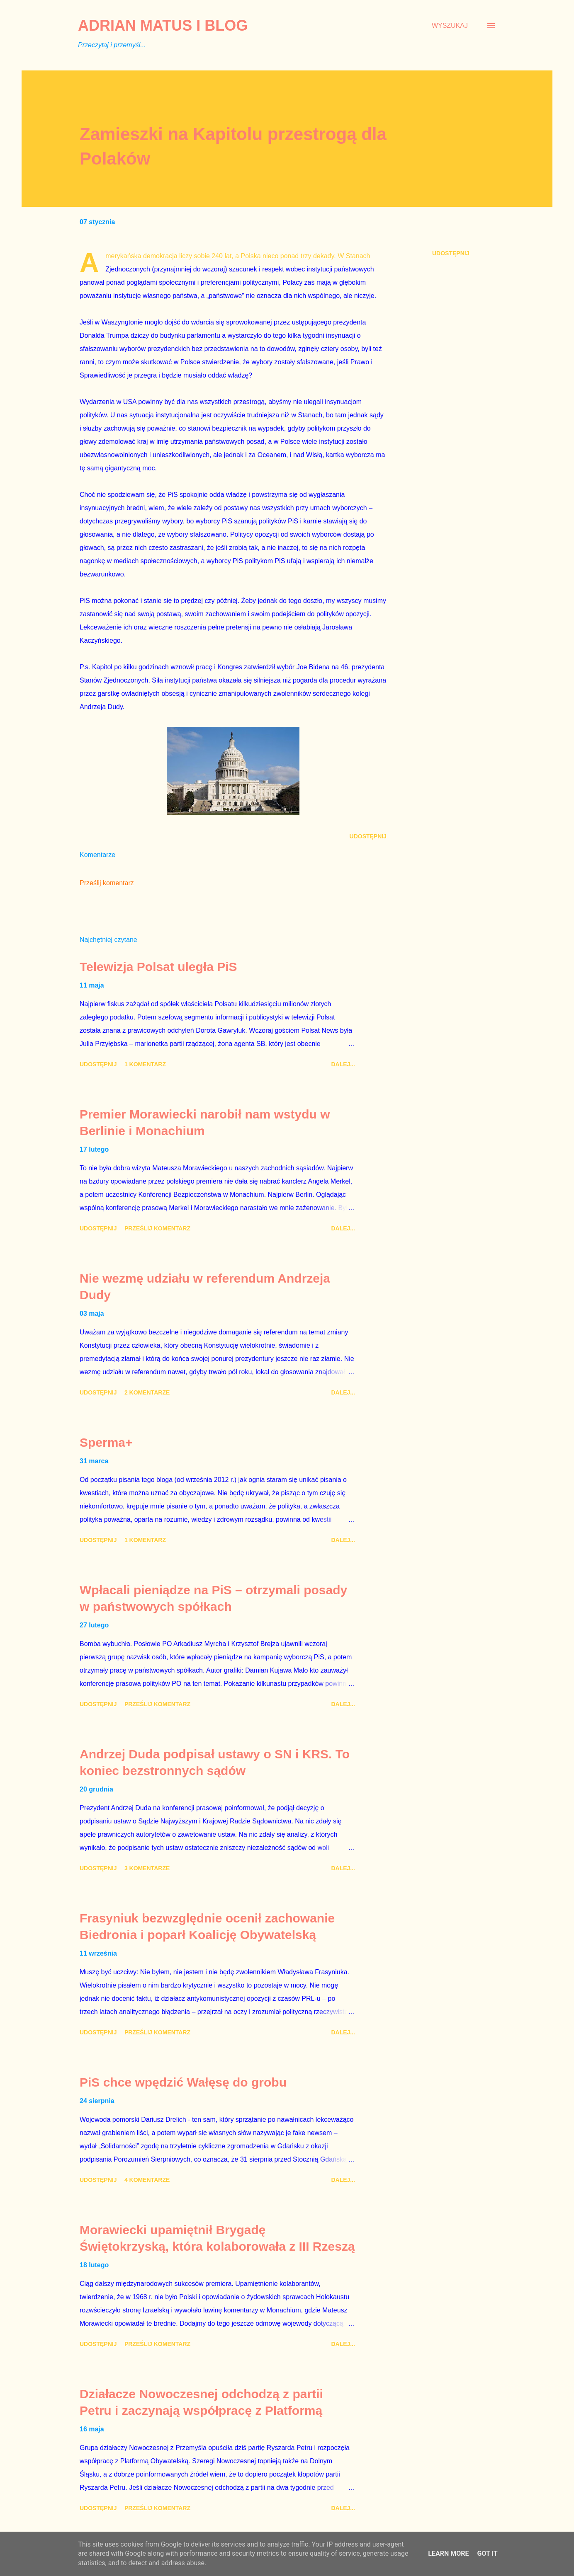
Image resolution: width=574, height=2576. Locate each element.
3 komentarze (147, 1868)
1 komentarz (145, 1064)
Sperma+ (106, 1442)
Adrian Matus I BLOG (163, 25)
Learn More (448, 2553)
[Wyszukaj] (450, 25)
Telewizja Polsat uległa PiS (158, 966)
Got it (487, 2553)
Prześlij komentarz (107, 882)
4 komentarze (147, 2180)
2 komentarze (147, 1392)
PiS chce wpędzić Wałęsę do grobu (183, 2082)
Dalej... (343, 1064)
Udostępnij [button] (450, 253)
